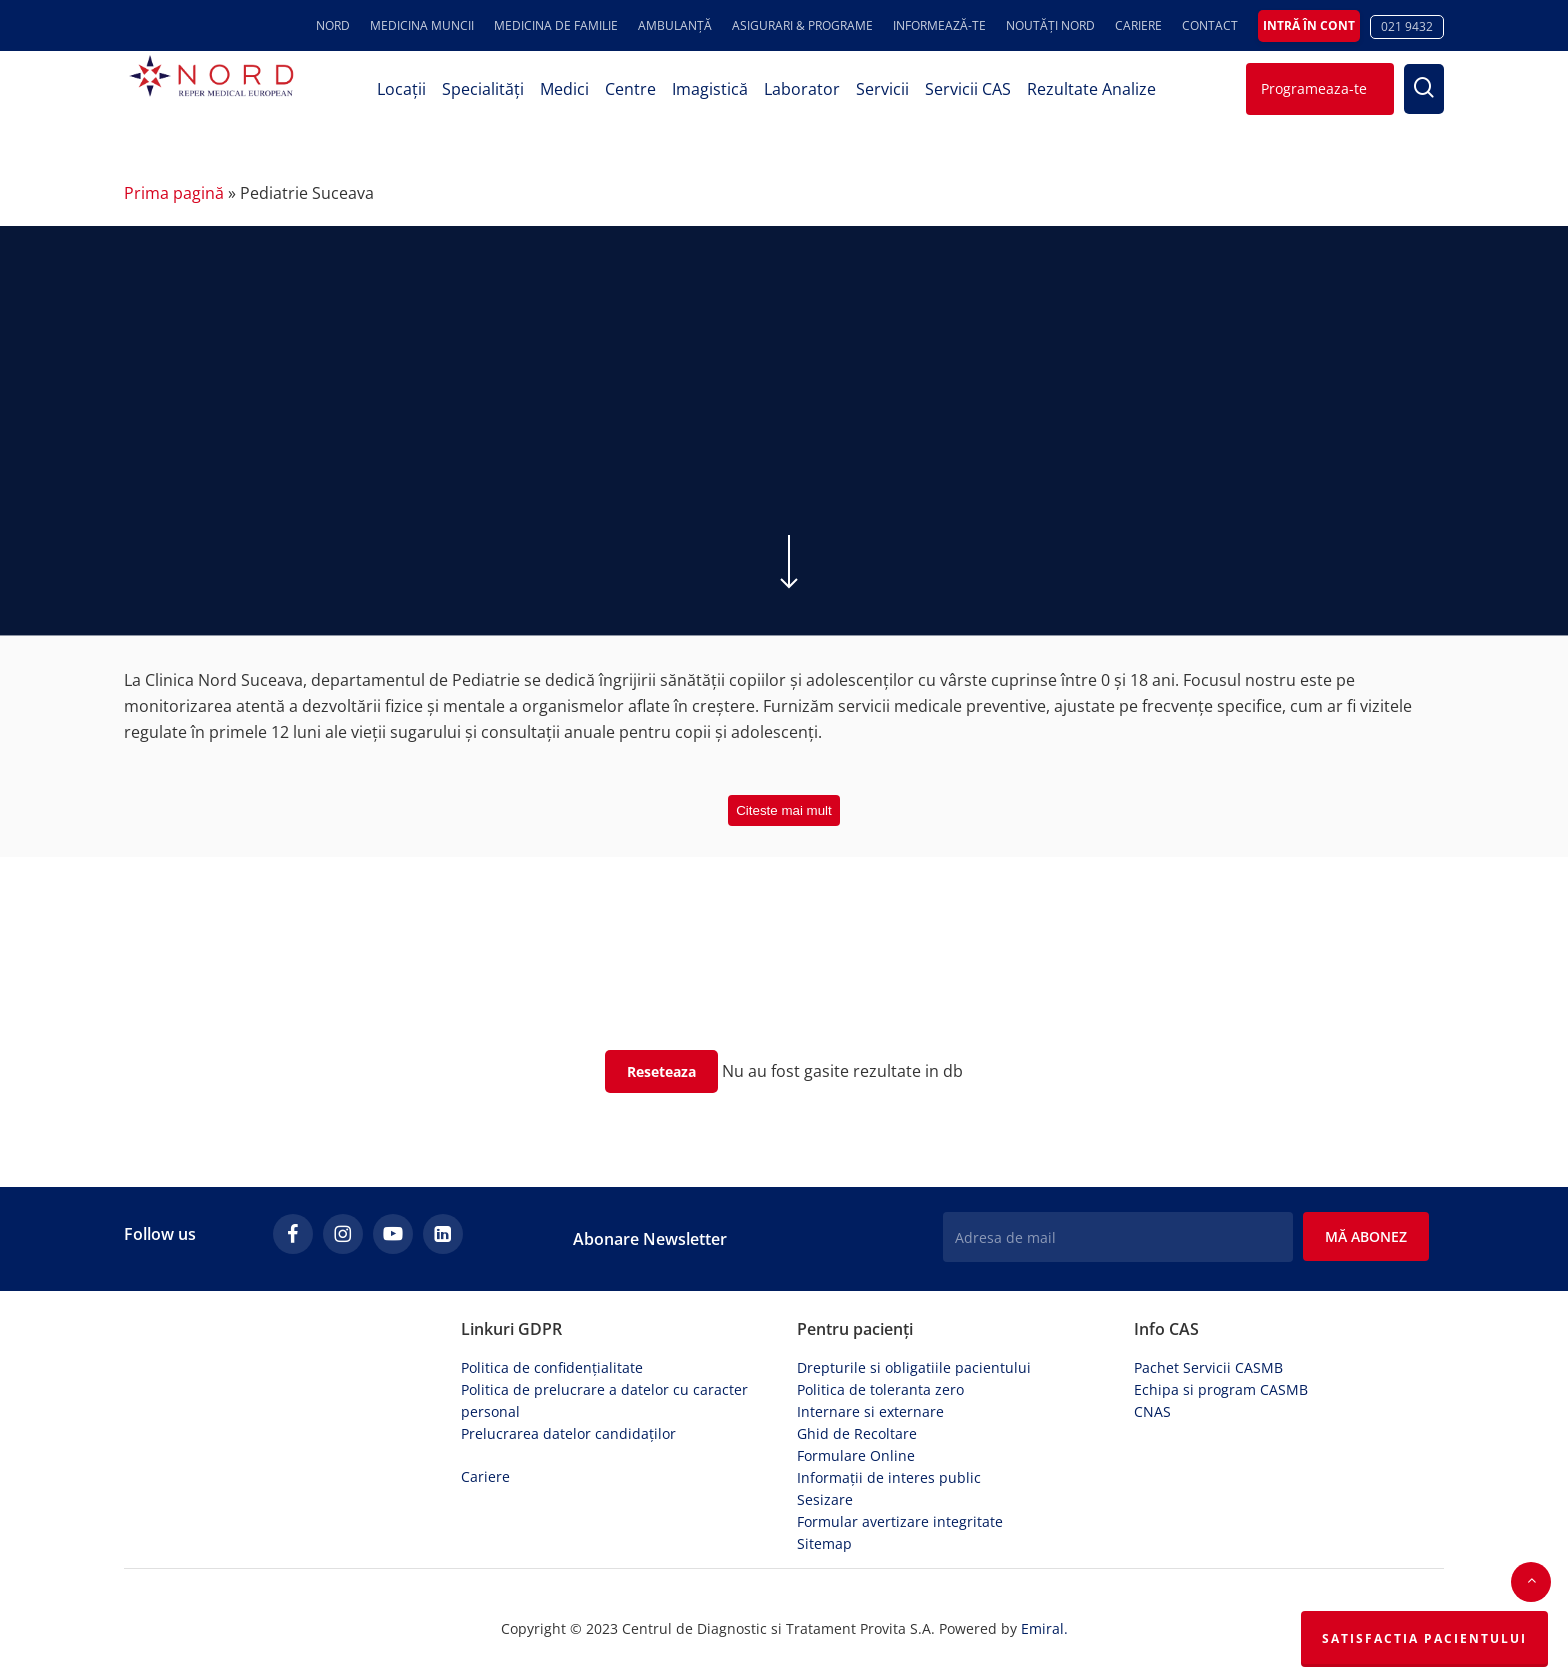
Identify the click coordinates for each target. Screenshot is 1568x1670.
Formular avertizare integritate (900, 1511)
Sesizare (825, 1489)
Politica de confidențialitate (552, 1357)
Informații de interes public (889, 1467)
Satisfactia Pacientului (1424, 1638)
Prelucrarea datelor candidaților (568, 1423)
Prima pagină (174, 193)
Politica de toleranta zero (880, 1379)
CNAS (1152, 1401)
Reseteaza (661, 1071)
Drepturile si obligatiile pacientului (914, 1357)
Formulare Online (856, 1445)
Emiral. (1044, 1619)
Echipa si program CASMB (1221, 1379)
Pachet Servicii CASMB (1208, 1357)
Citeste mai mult (784, 810)
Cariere (485, 1466)
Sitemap (824, 1533)
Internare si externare (870, 1401)
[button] (1531, 1582)
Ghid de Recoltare (857, 1423)
